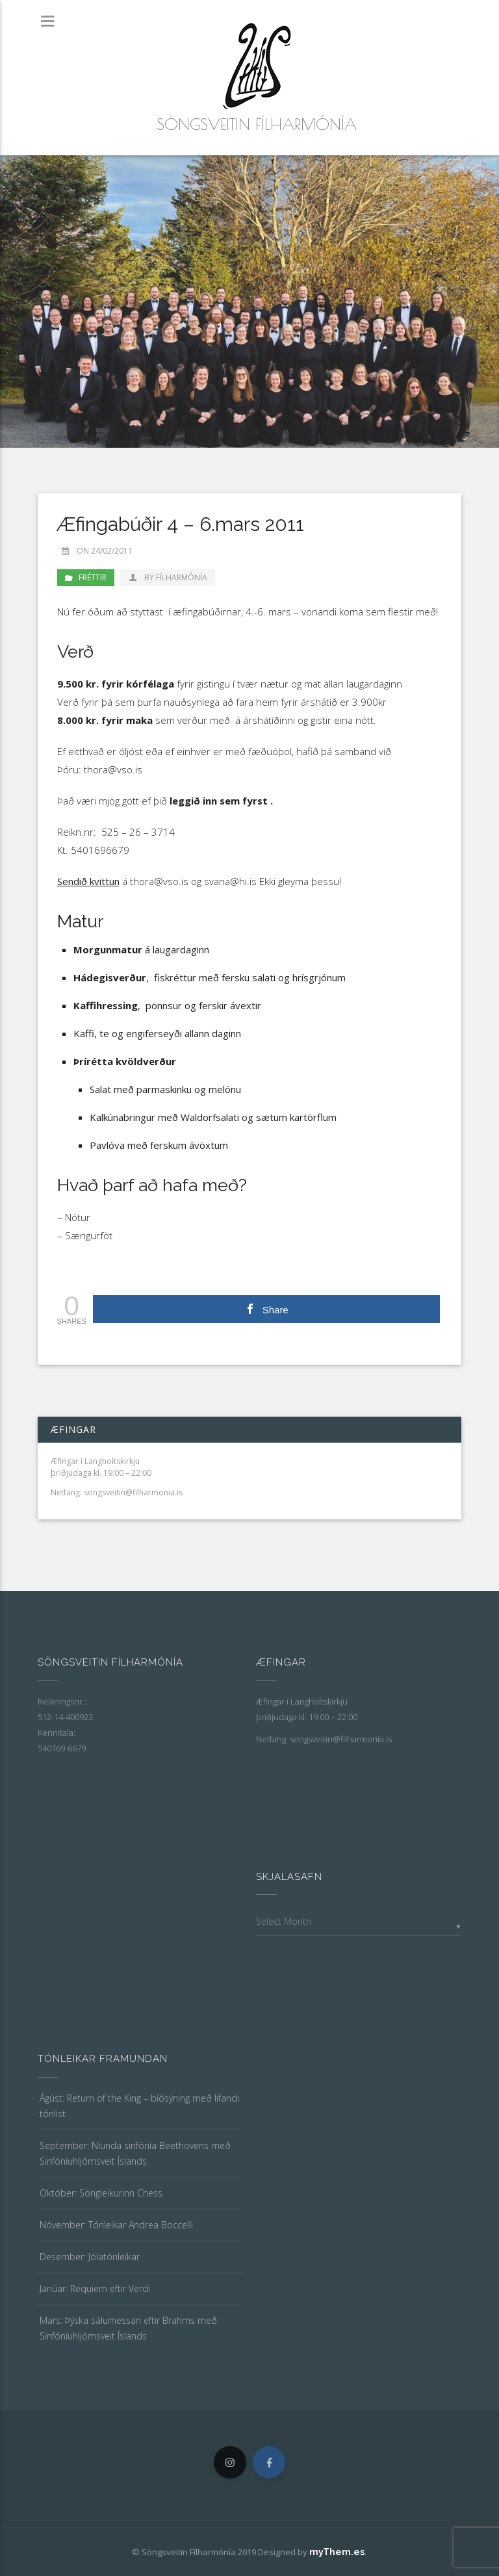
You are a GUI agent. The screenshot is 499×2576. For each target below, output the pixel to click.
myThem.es (337, 2552)
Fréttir (93, 577)
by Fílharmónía (167, 577)
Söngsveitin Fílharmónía (257, 124)
